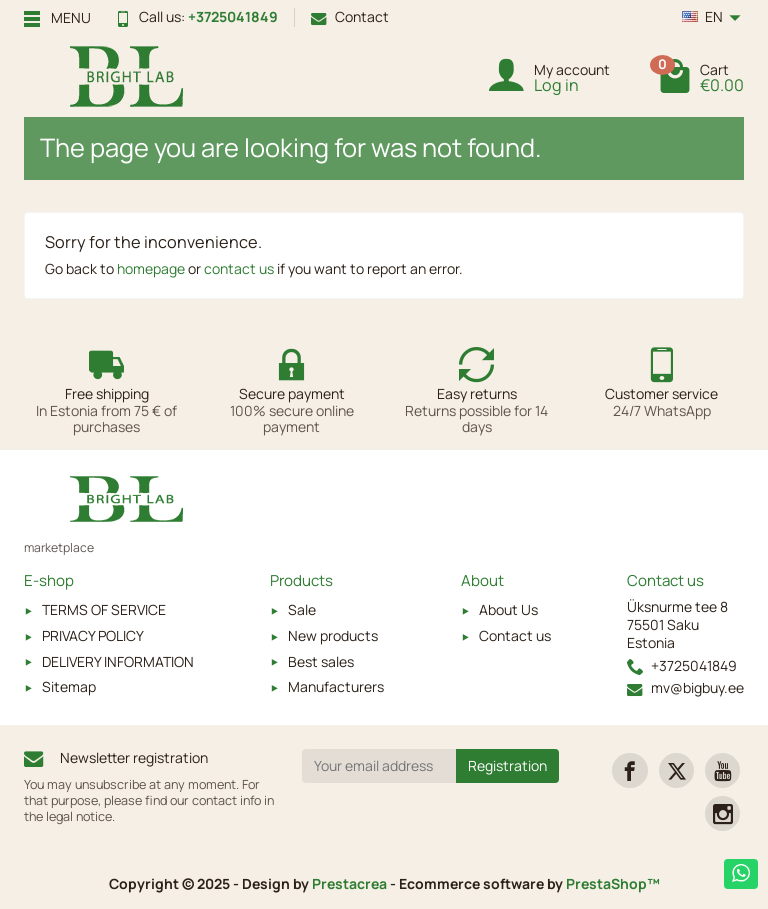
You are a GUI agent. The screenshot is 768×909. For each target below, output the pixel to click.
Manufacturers (336, 686)
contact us (239, 268)
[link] (629, 770)
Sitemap (69, 686)
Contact (350, 16)
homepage (151, 268)
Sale (302, 609)
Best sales (321, 661)
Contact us (515, 635)
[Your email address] (379, 766)
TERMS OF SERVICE (104, 609)
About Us (508, 609)
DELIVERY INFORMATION (118, 661)
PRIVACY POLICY (93, 635)
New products (333, 635)
